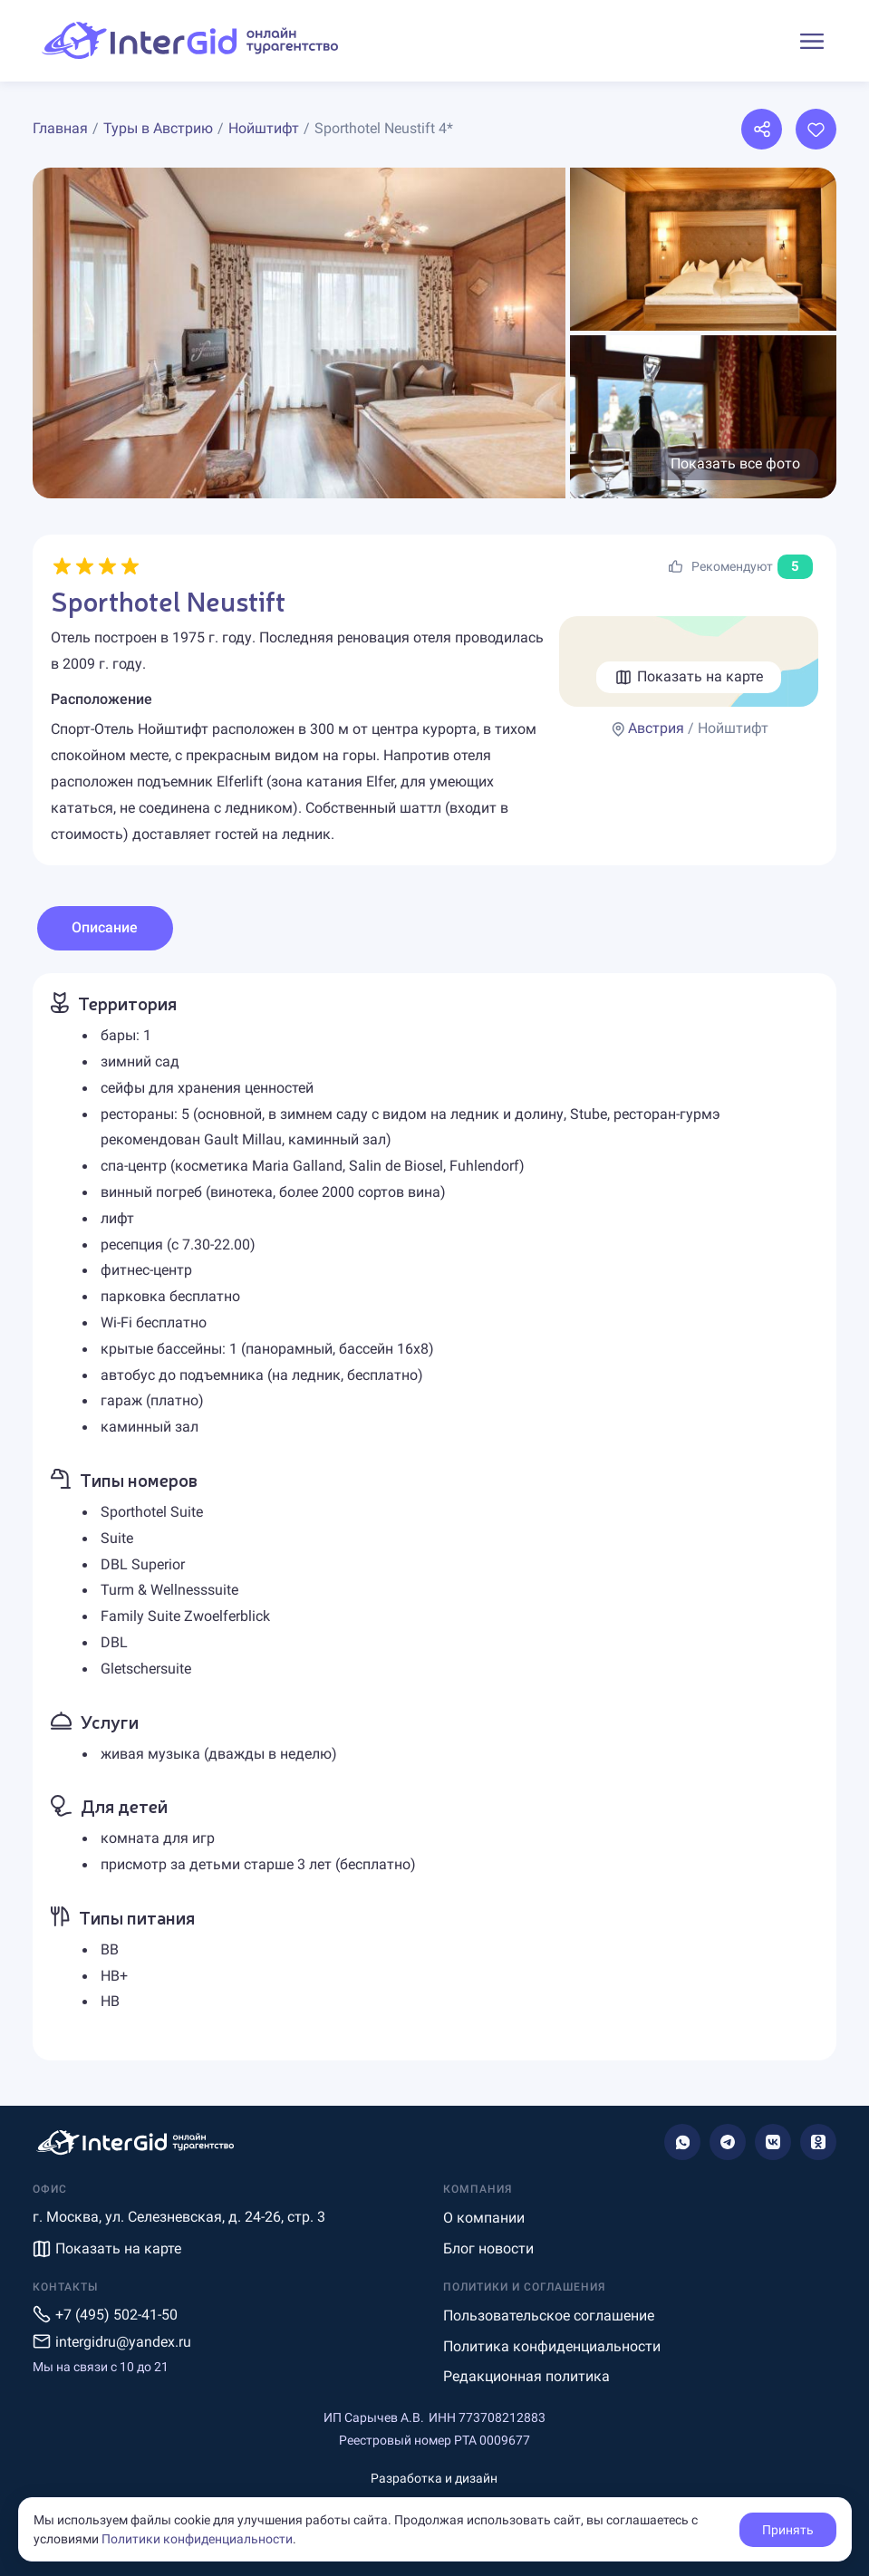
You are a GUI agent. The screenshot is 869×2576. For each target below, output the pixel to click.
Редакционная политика (526, 2376)
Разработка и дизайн (434, 2478)
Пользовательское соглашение (548, 2315)
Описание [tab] (105, 927)
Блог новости (488, 2248)
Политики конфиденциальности (197, 2539)
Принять (788, 2530)
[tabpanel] (434, 1516)
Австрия (656, 728)
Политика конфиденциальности (552, 2346)
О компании (484, 2217)
